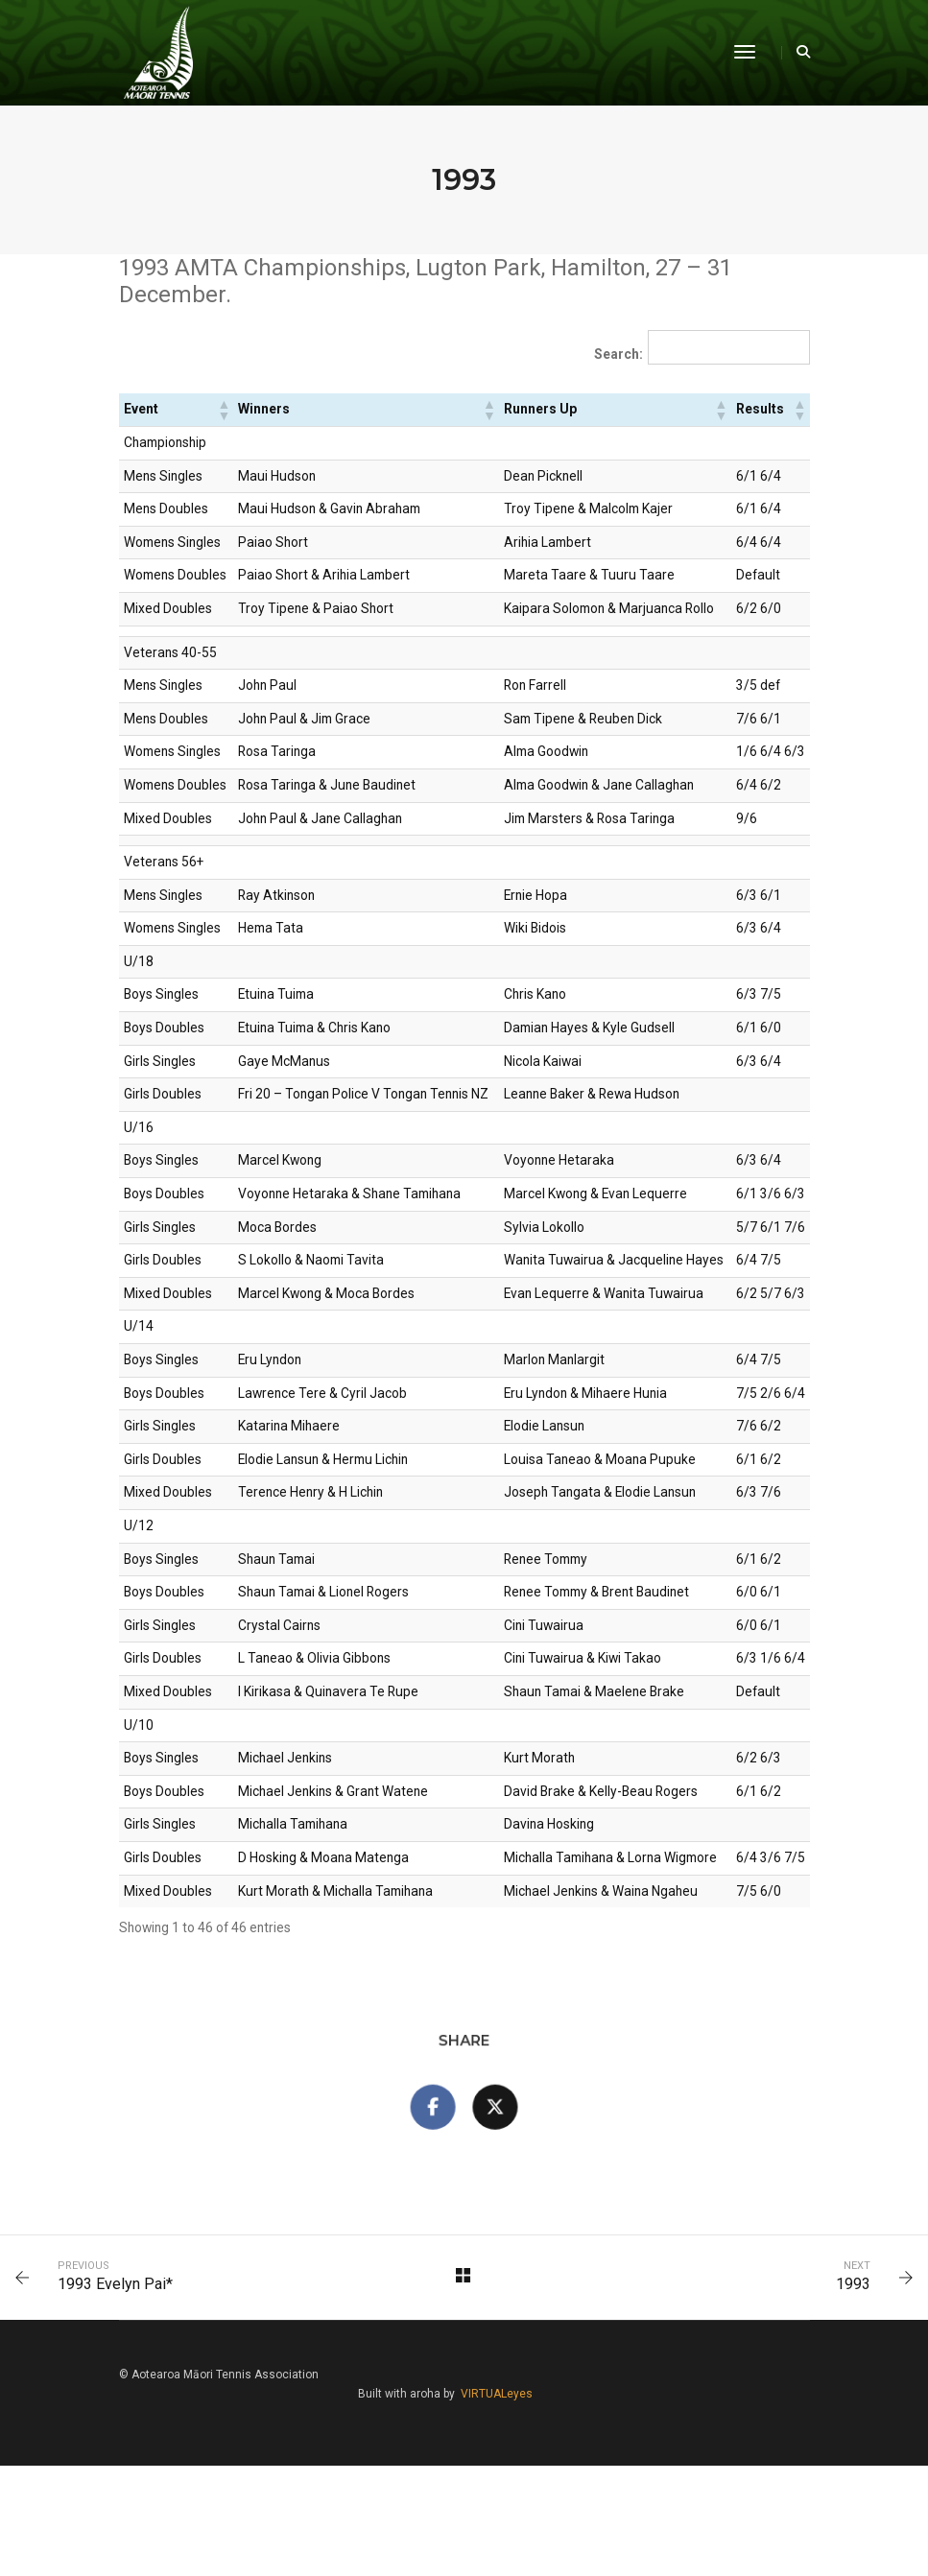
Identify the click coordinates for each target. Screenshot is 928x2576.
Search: (615, 357)
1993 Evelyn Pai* (120, 2400)
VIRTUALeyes (774, 2499)
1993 (848, 2400)
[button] (222, 411)
